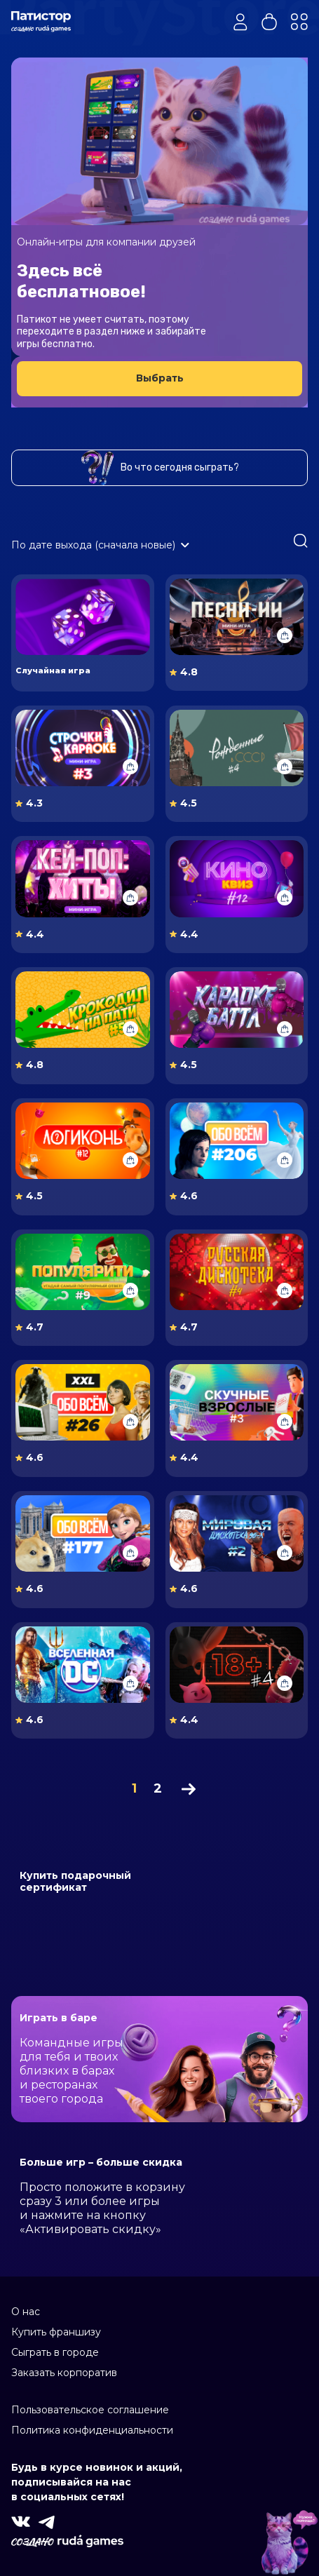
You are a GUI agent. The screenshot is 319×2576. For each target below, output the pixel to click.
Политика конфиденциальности (92, 2430)
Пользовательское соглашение (90, 2409)
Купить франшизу (56, 2332)
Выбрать (160, 378)
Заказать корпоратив (64, 2372)
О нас (25, 2311)
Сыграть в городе (55, 2352)
